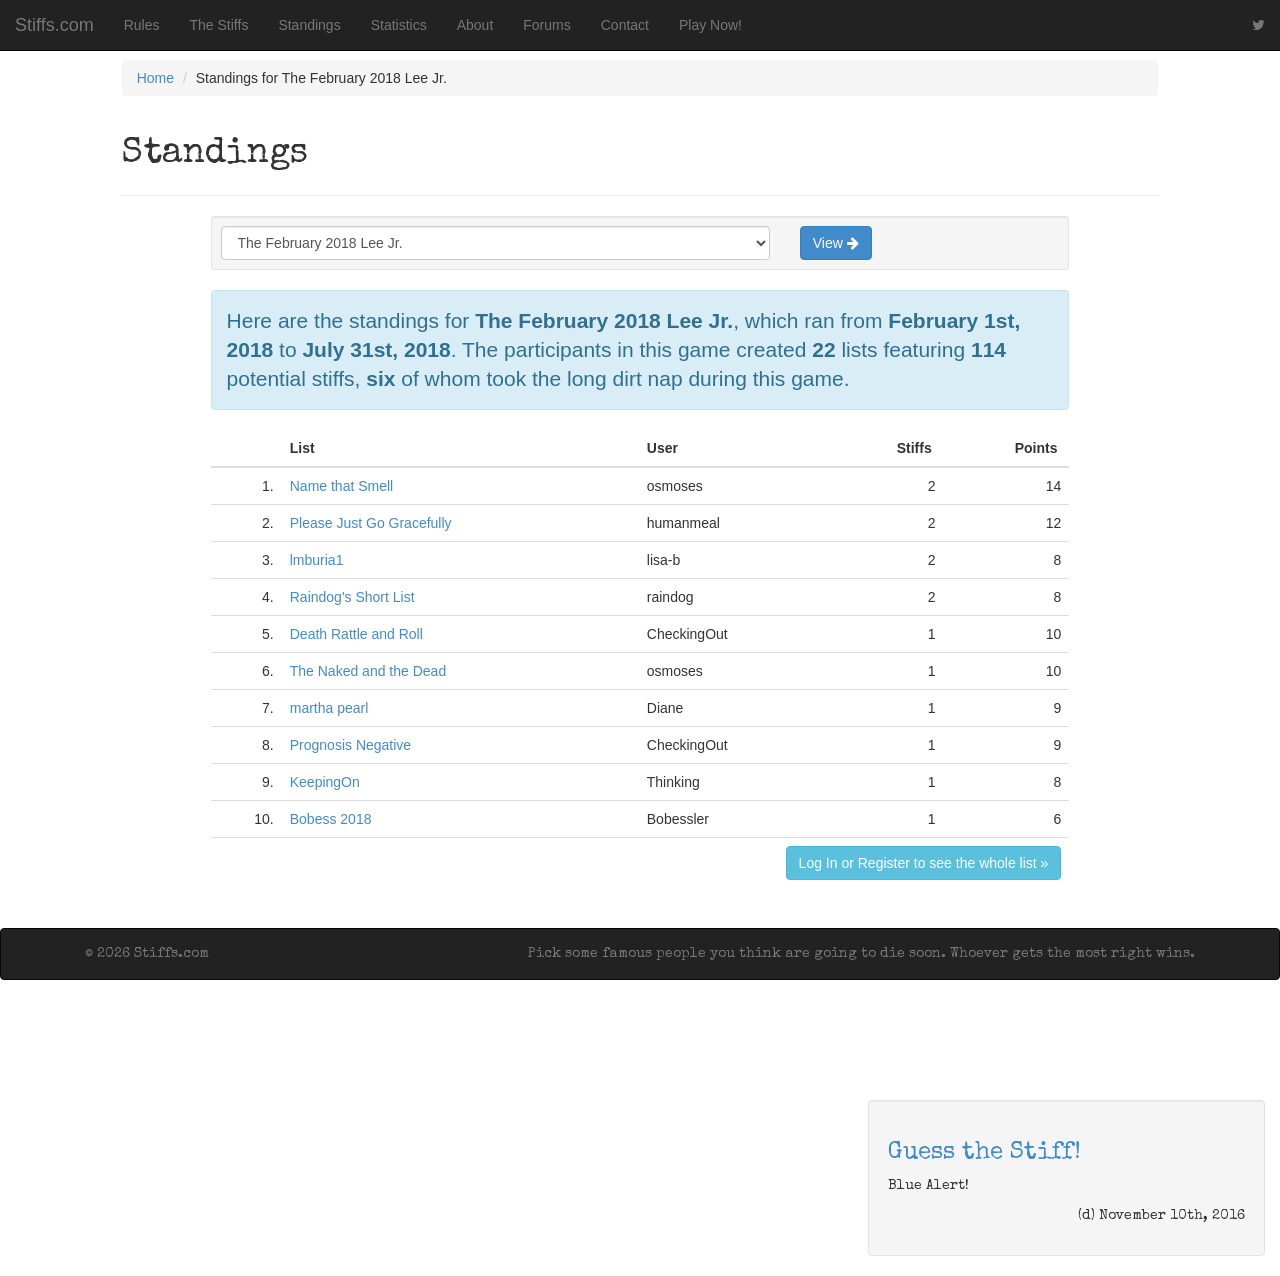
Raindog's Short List (352, 597)
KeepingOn (325, 782)
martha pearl (329, 708)
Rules (142, 25)
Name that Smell (341, 486)
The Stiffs (219, 25)
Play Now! (710, 25)
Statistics (399, 25)
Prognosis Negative (350, 745)
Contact (625, 25)
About (475, 25)
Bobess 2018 (331, 819)
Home (155, 78)
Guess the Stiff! (984, 1153)
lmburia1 (317, 560)
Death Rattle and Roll (356, 634)
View (836, 243)
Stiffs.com (54, 25)
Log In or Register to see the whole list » (924, 863)
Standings (309, 25)
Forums (546, 25)
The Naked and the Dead (368, 671)
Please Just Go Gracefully (371, 523)
